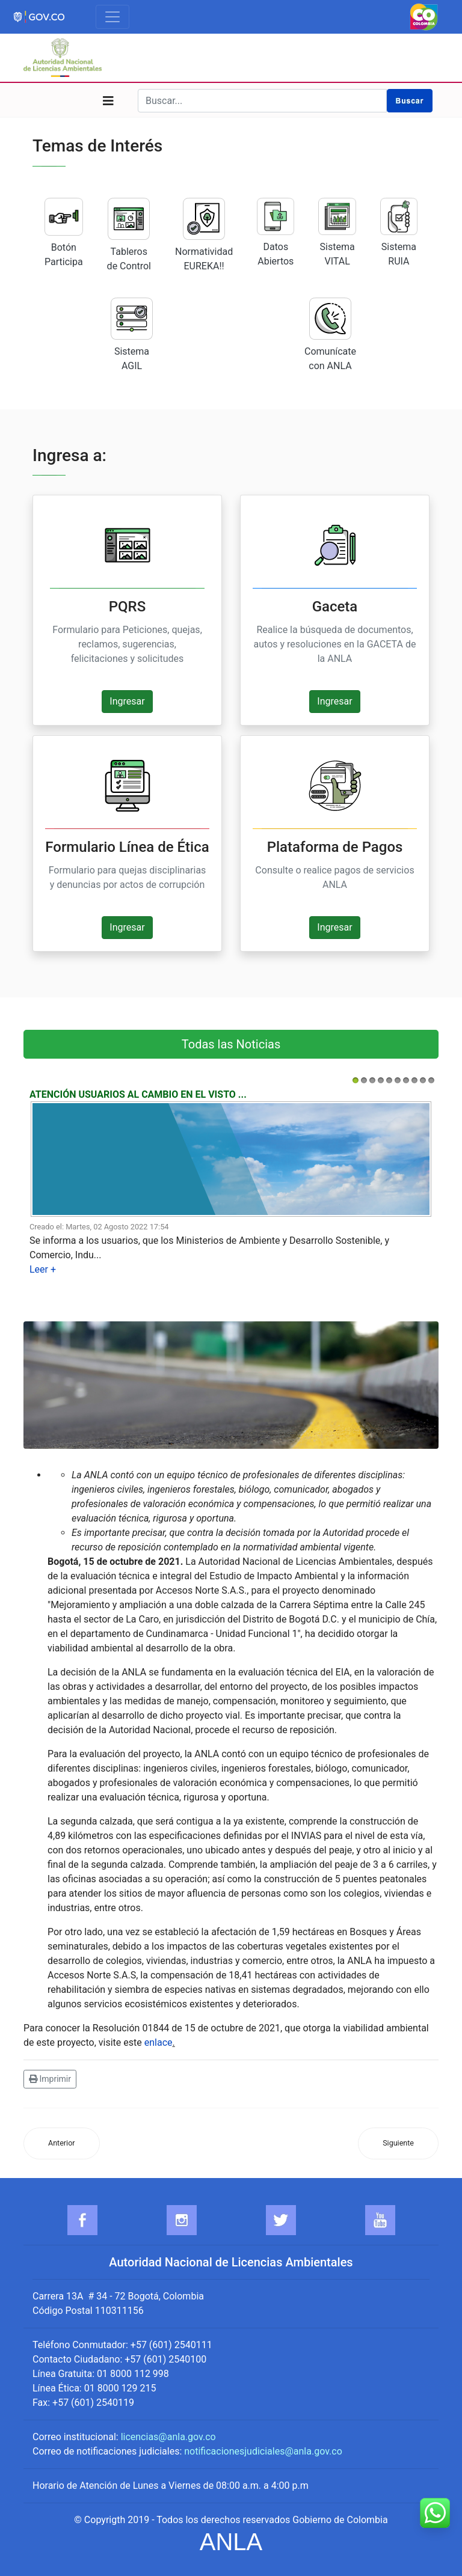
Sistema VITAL (337, 232)
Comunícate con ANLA (330, 335)
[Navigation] (108, 101)
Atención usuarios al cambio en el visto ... (138, 1094)
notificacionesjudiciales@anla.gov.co (263, 2451)
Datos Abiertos (275, 232)
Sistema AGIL (132, 335)
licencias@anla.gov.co (168, 2437)
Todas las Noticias (231, 1044)
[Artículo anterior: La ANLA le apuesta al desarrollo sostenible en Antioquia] (61, 2143)
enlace (158, 2042)
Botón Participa (64, 233)
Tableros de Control (129, 235)
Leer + (42, 1269)
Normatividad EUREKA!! (204, 235)
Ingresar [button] (126, 701)
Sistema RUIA (398, 232)
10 (431, 1080)
